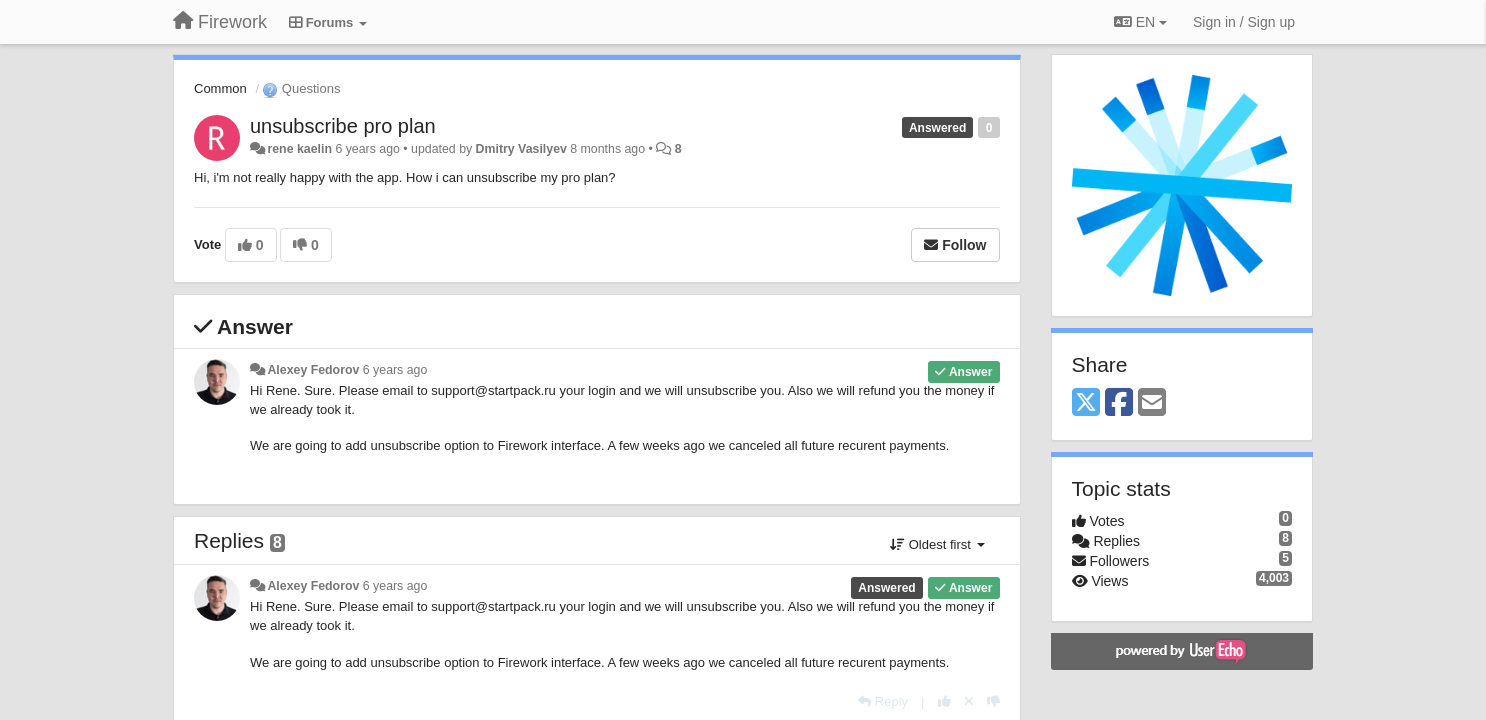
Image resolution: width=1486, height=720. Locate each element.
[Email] (1152, 403)
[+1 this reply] (944, 701)
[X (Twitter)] (1086, 403)
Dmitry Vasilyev (521, 149)
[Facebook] (1119, 403)
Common (220, 88)
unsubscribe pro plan (343, 126)
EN (1140, 22)
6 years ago (395, 370)
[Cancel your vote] (969, 701)
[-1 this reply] (993, 701)
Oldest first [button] (937, 544)
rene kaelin (299, 149)
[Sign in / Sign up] (1244, 22)
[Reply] (883, 701)
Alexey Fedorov (313, 370)
